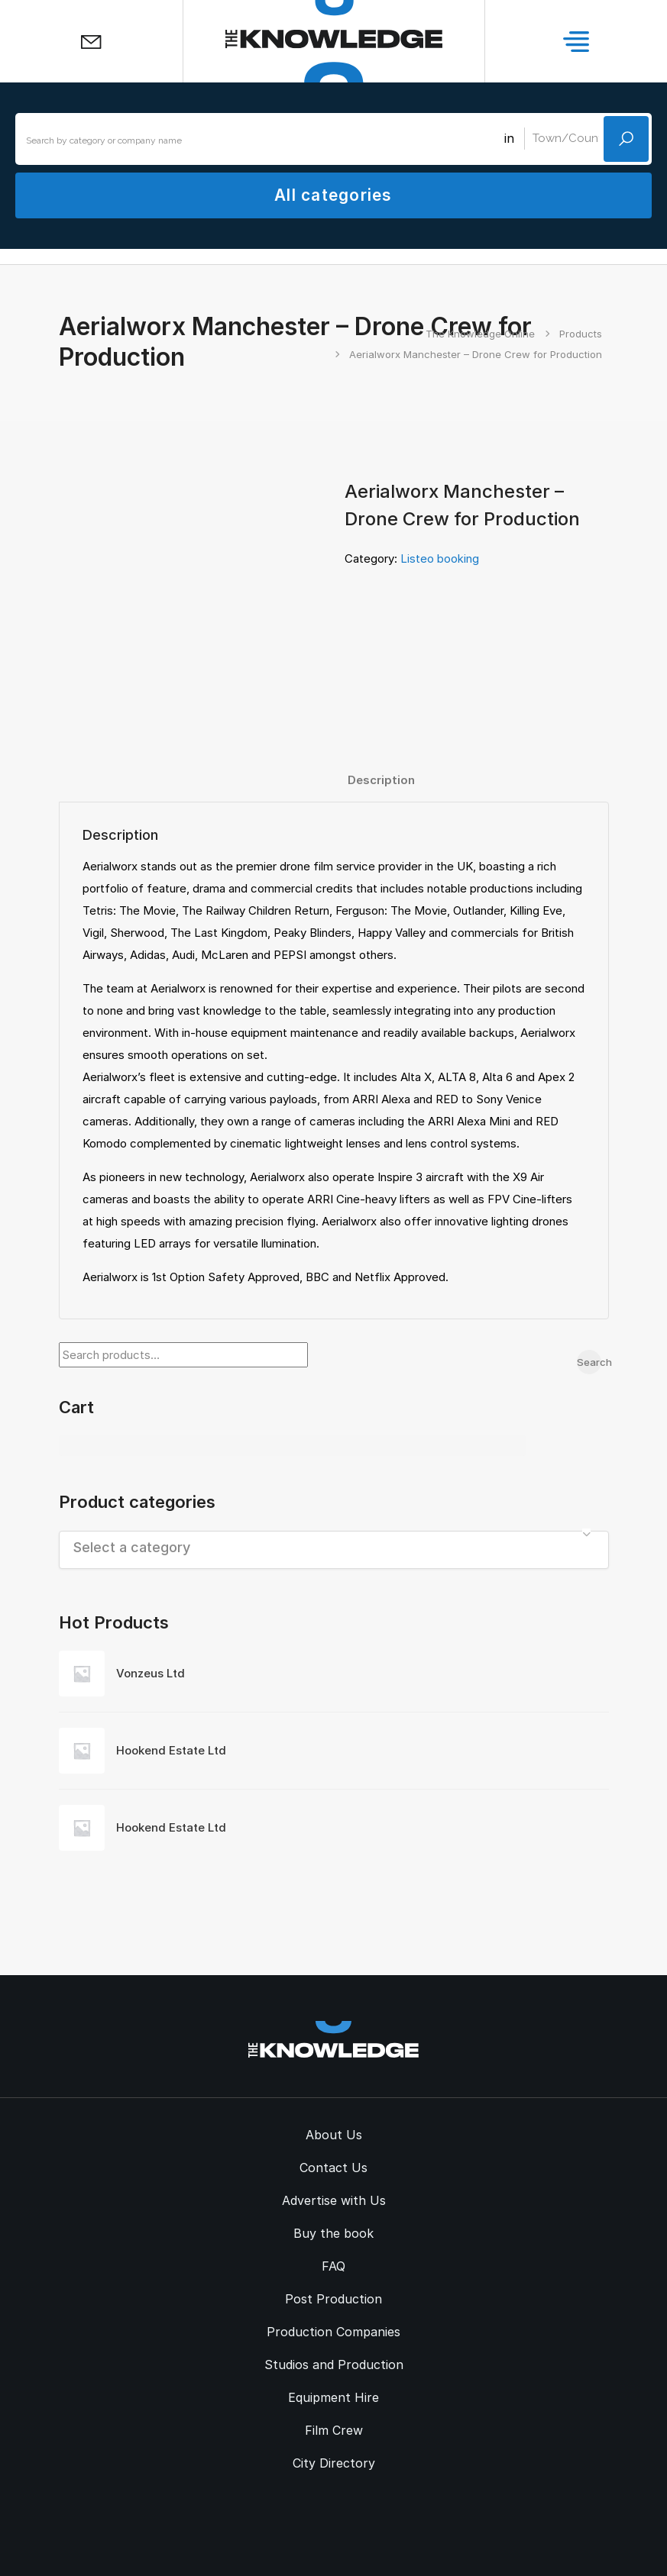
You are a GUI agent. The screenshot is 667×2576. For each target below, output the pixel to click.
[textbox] (334, 1547)
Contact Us (333, 2167)
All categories (333, 195)
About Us (334, 2134)
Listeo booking (439, 558)
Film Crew (334, 2430)
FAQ (333, 2266)
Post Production (333, 2298)
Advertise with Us (334, 2200)
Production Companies (333, 2331)
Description (381, 780)
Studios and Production (333, 2364)
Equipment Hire (333, 2397)
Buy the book (333, 2233)
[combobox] (334, 1550)
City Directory (334, 2463)
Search (589, 1362)
